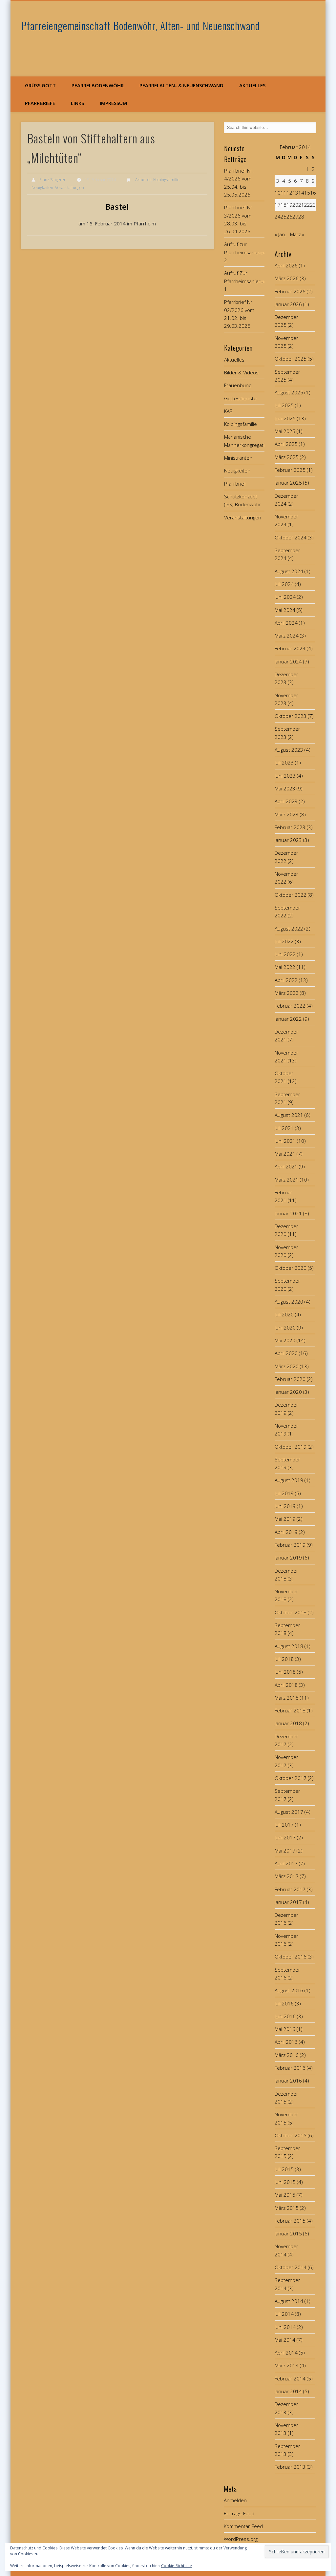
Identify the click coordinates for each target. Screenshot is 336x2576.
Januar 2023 (288, 840)
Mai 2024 (285, 610)
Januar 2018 (288, 1723)
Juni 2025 (285, 418)
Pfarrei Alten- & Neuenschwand (181, 85)
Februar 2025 (290, 470)
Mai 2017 (285, 1850)
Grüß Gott (40, 85)
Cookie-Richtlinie (176, 2565)
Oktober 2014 (290, 2267)
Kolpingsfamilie (166, 179)
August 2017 (289, 1812)
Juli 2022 (284, 941)
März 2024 (287, 635)
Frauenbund (238, 385)
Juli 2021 (284, 1128)
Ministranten (238, 457)
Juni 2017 (285, 1837)
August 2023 (289, 749)
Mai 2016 (285, 2029)
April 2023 (286, 801)
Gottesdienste (240, 398)
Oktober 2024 (290, 537)
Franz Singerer (52, 179)
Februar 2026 (290, 291)
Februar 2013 (290, 2466)
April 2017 (286, 1863)
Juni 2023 (285, 775)
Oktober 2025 (290, 358)
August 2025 (289, 392)
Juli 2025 (284, 405)
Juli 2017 (284, 1824)
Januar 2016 (288, 2080)
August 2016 (289, 1990)
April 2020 (286, 1353)
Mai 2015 (285, 2194)
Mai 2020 (285, 1340)
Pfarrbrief (235, 483)
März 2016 (287, 2055)
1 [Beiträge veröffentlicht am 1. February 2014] (307, 169)
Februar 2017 (290, 1889)
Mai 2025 (285, 431)
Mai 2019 (285, 1519)
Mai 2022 (285, 967)
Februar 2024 (290, 648)
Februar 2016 (290, 2067)
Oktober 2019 (290, 1446)
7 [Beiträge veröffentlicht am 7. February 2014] (301, 181)
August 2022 (289, 928)
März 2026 (287, 278)
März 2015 (287, 2208)
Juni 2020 (285, 1327)
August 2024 (289, 571)
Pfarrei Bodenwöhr (98, 85)
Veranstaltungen (69, 187)
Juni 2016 (285, 2016)
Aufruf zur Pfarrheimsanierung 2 (246, 252)
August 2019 (289, 1480)
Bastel (117, 206)
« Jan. (280, 234)
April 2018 (286, 1685)
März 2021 (287, 1179)
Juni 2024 (285, 597)
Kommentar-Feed (243, 2526)
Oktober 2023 (290, 716)
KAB (228, 411)
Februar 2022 (290, 1005)
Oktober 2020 (290, 1268)
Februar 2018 (290, 1710)
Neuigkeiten (42, 187)
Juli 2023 (284, 762)
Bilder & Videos (241, 372)
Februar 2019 (290, 1544)
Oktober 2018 (290, 1612)
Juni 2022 (285, 954)
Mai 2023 (285, 788)
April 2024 (286, 622)
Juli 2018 (284, 1659)
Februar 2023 (290, 827)
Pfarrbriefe (40, 103)
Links (77, 103)
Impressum (113, 103)
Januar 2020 (288, 1392)
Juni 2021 (285, 1141)
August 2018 (289, 1646)
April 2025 (286, 444)
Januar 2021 (288, 1213)
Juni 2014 (285, 2327)
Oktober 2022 (290, 894)
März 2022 (287, 993)
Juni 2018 (285, 1671)
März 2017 (287, 1876)
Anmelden (235, 2500)
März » (297, 234)
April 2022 (286, 980)
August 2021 (289, 1115)
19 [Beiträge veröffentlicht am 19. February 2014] (289, 204)
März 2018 (287, 1697)
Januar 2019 (288, 1557)
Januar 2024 (288, 661)
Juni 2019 (285, 1506)
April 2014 (286, 2352)
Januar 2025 (288, 482)
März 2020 (287, 1366)
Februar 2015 (290, 2220)
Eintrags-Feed (239, 2513)
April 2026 (286, 265)
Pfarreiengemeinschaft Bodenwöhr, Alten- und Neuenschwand (140, 25)
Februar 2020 (290, 1379)
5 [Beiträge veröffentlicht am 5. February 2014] (289, 181)
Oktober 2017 (290, 1778)
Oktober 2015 (290, 2135)
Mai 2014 (285, 2339)
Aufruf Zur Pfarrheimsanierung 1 (246, 281)
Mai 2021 (285, 1153)
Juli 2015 (284, 2169)
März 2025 (287, 457)
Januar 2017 (288, 1902)
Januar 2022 (288, 1019)
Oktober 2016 (290, 1956)
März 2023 (287, 814)
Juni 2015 (285, 2182)
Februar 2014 (290, 2378)
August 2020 (289, 1301)
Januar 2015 (288, 2233)
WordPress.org (241, 2539)
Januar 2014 (288, 2391)
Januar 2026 (288, 304)
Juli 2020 (284, 1314)
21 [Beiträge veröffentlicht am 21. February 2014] (301, 204)
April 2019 (286, 1532)
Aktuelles (252, 85)
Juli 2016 (284, 2003)
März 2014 (287, 2365)
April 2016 (286, 2042)
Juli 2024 (284, 584)
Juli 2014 (284, 2314)
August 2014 (289, 2301)
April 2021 (286, 1166)
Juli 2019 (284, 1493)
